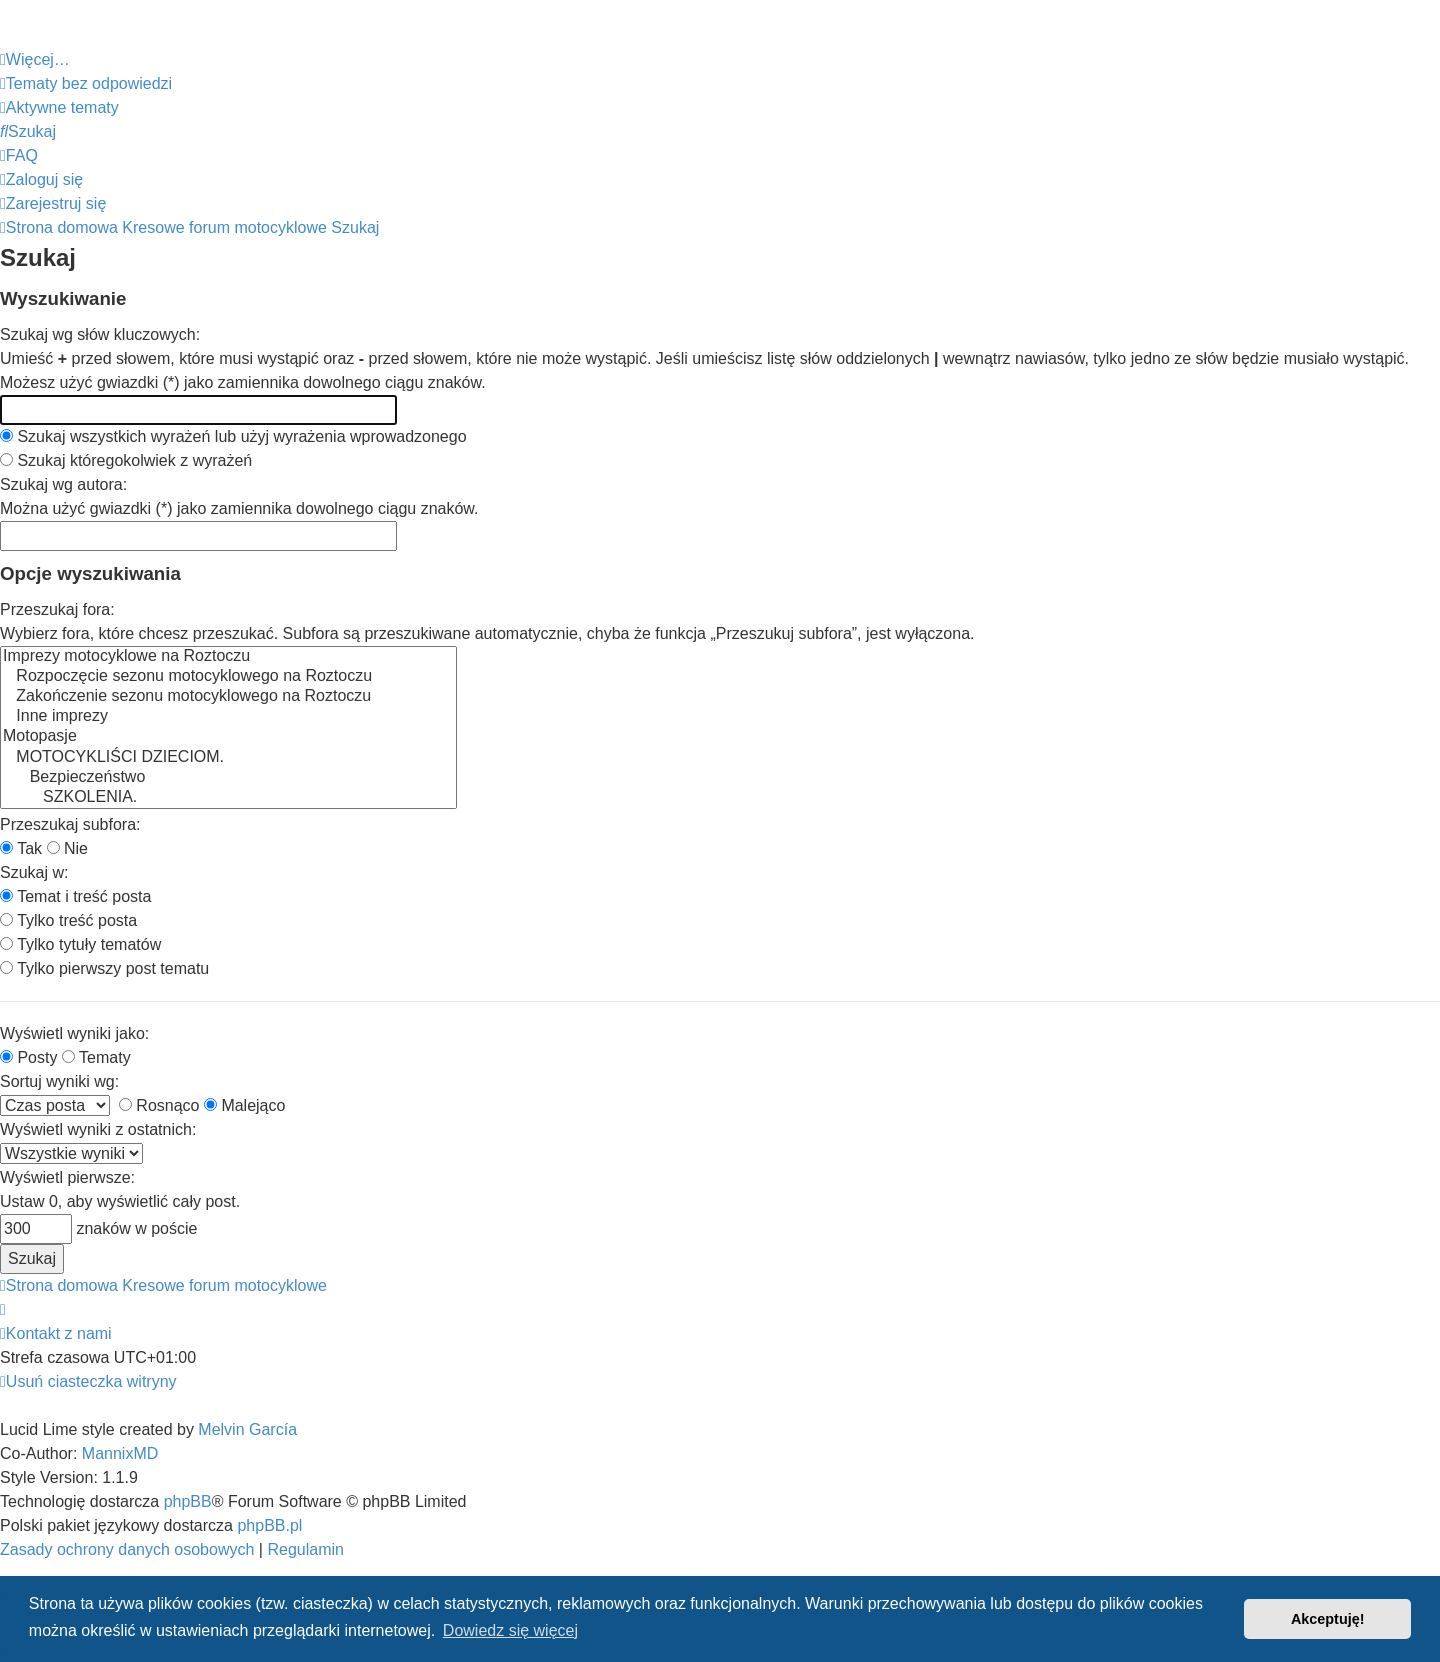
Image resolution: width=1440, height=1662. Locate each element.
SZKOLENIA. (228, 798)
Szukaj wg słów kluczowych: (100, 334)
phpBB (188, 1501)
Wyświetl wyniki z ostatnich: (98, 1129)
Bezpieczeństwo (228, 778)
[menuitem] (86, 84)
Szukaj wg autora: (63, 484)
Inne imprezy (228, 717)
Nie (67, 848)
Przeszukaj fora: (57, 609)
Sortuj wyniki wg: (59, 1081)
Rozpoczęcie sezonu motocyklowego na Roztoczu (228, 677)
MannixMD (120, 1453)
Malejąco (244, 1105)
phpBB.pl (269, 1525)
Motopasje (228, 737)
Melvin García (247, 1429)
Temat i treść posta (75, 896)
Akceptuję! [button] (1328, 1619)
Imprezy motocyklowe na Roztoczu (228, 657)
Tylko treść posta (68, 920)
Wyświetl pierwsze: (67, 1177)
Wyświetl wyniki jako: (74, 1033)
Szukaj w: (34, 872)
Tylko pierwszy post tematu (104, 968)
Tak (21, 848)
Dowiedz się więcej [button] (510, 1630)
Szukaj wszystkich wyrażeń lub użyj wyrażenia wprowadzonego (233, 436)
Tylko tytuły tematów (80, 944)
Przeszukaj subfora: (70, 824)
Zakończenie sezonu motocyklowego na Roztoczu (228, 697)
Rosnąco (159, 1105)
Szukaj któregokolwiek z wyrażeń (126, 460)
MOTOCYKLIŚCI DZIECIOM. (228, 758)
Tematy (96, 1057)
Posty (28, 1057)
